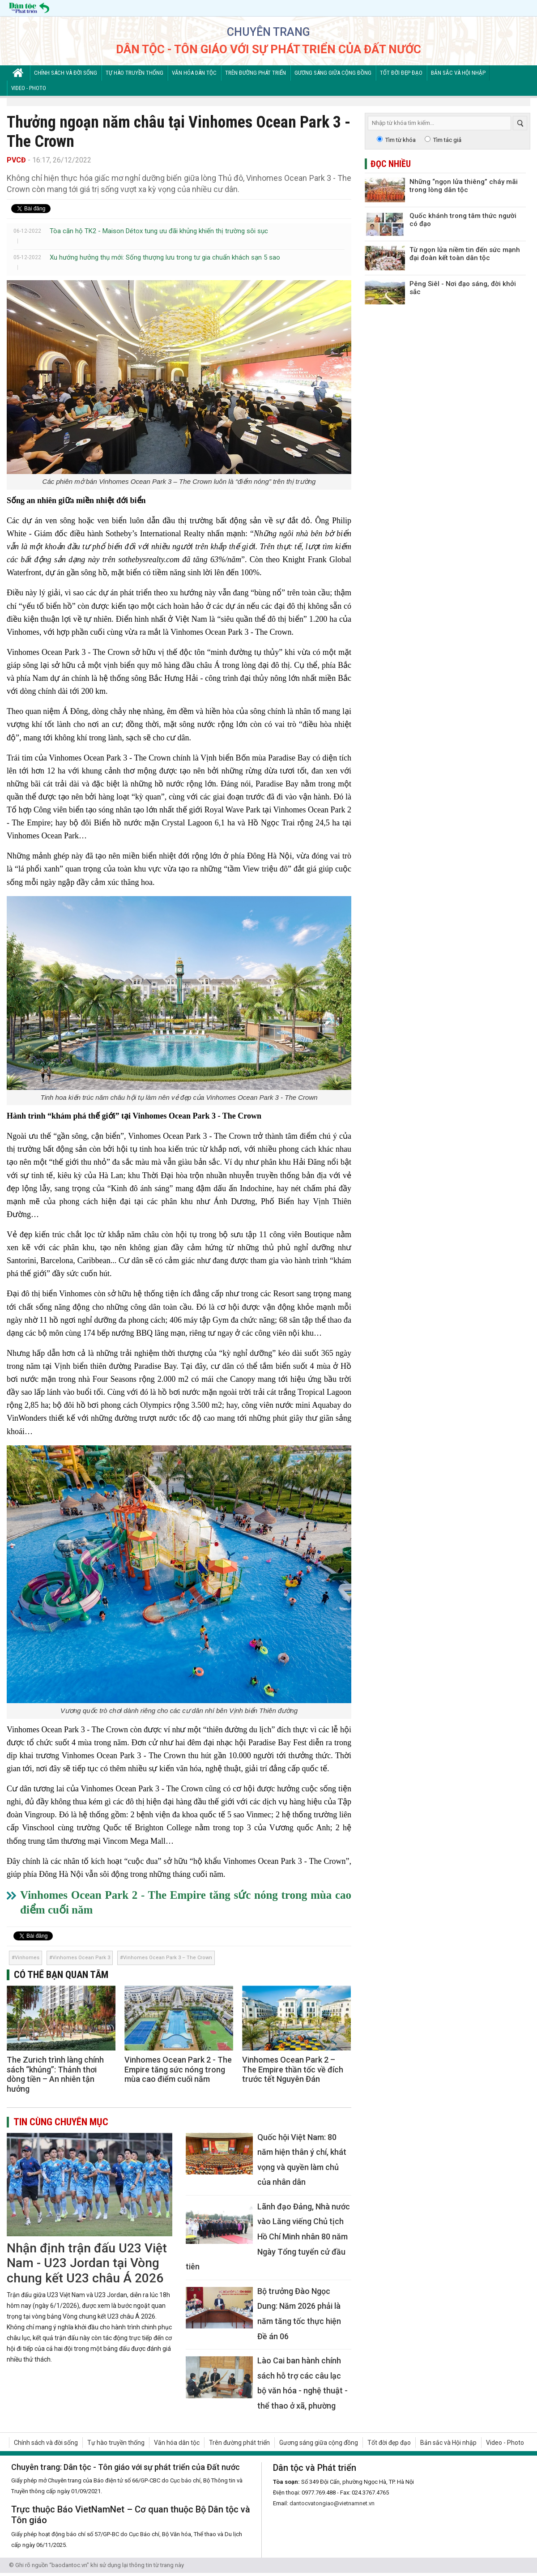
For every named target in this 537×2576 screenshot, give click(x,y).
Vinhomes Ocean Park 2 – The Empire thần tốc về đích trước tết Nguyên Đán (292, 2069)
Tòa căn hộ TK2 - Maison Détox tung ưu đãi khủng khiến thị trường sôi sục (159, 231)
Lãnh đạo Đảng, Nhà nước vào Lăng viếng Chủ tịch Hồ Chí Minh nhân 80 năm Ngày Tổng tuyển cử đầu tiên (268, 2236)
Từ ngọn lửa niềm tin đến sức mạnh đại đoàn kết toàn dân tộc (464, 254)
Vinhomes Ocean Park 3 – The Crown (167, 1958)
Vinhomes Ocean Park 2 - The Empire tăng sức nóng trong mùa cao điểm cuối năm (178, 2069)
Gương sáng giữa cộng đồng (332, 72)
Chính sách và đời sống (65, 72)
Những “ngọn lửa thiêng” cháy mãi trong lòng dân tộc (463, 186)
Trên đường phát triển (255, 72)
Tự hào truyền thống (134, 72)
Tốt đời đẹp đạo (401, 72)
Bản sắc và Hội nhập (458, 72)
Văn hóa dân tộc (194, 72)
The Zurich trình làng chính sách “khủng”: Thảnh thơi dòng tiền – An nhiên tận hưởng (55, 2074)
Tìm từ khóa (400, 140)
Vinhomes (27, 1958)
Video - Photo (28, 88)
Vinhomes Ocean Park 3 (81, 1958)
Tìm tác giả (447, 140)
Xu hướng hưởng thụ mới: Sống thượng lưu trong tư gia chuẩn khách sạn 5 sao (165, 257)
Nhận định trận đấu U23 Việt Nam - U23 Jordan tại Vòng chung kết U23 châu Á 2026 (87, 2263)
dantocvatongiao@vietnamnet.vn (332, 2503)
